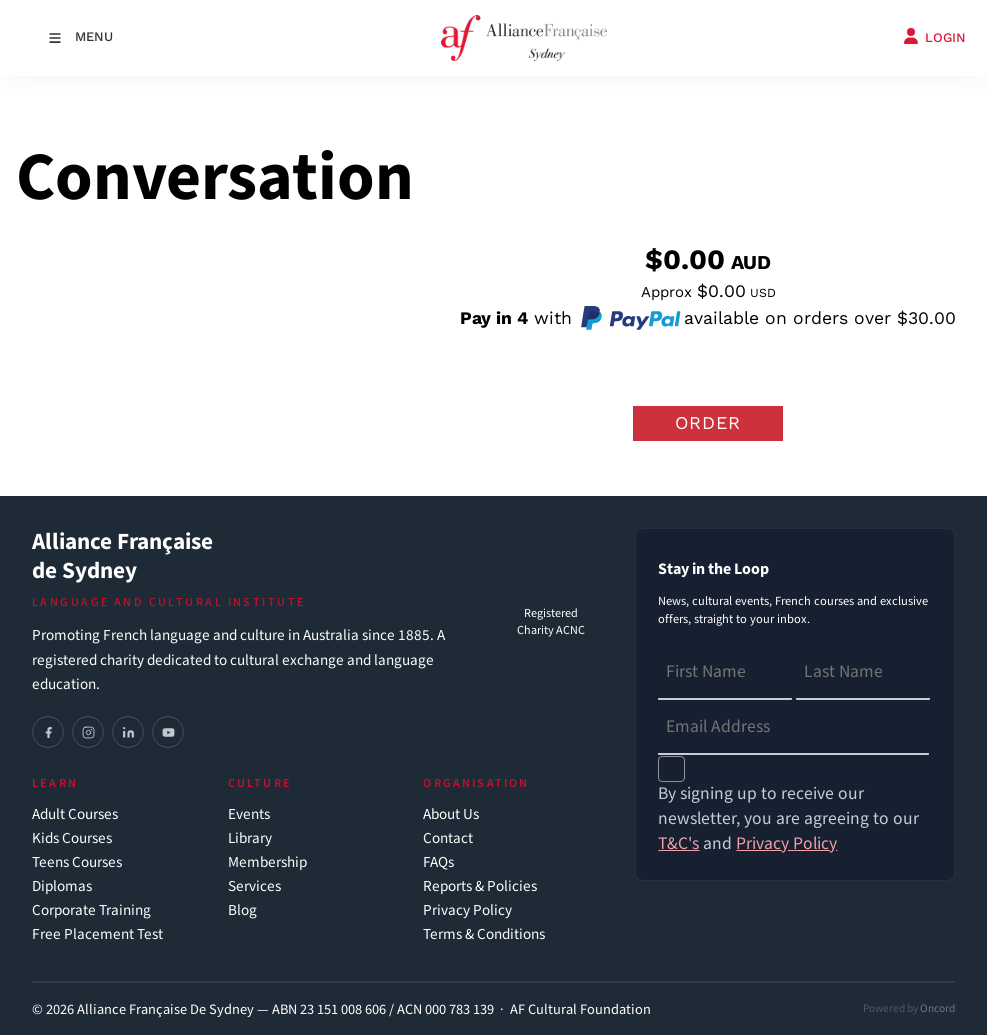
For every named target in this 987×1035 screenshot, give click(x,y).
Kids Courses (72, 838)
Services (254, 886)
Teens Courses (77, 862)
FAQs (438, 862)
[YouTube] (168, 732)
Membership (267, 862)
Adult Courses (75, 814)
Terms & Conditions (484, 934)
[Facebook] (48, 732)
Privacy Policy (467, 910)
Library (250, 838)
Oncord (937, 1008)
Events (249, 814)
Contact (448, 838)
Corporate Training (91, 910)
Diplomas (62, 886)
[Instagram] (88, 732)
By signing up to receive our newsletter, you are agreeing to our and (788, 818)
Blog (242, 910)
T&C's (678, 843)
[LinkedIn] (128, 732)
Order (708, 422)
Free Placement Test (97, 934)
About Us (451, 814)
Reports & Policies (480, 886)
